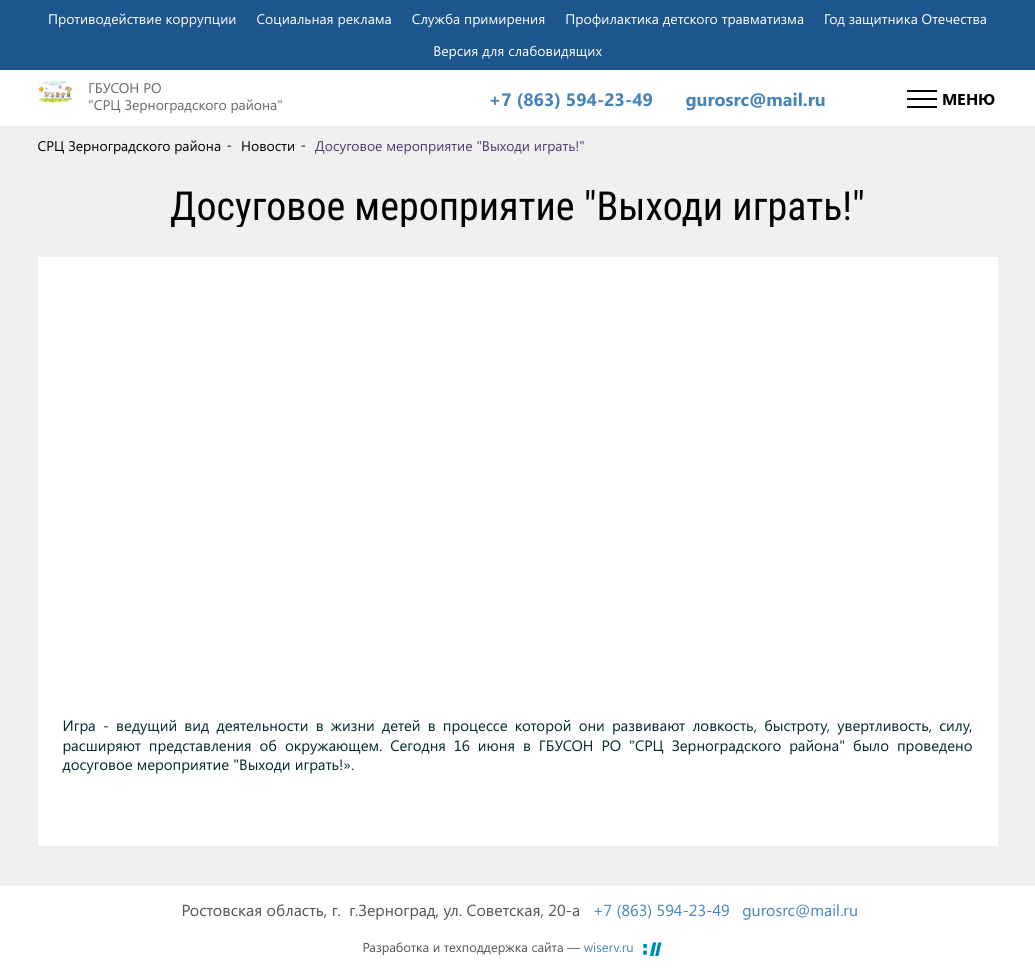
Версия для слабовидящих (517, 50)
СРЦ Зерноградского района (130, 146)
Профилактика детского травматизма (684, 18)
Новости (268, 146)
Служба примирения (479, 18)
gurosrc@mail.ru (755, 100)
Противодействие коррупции (142, 18)
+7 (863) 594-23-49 (571, 100)
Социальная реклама (323, 18)
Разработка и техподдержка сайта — (498, 947)
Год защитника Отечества (905, 18)
